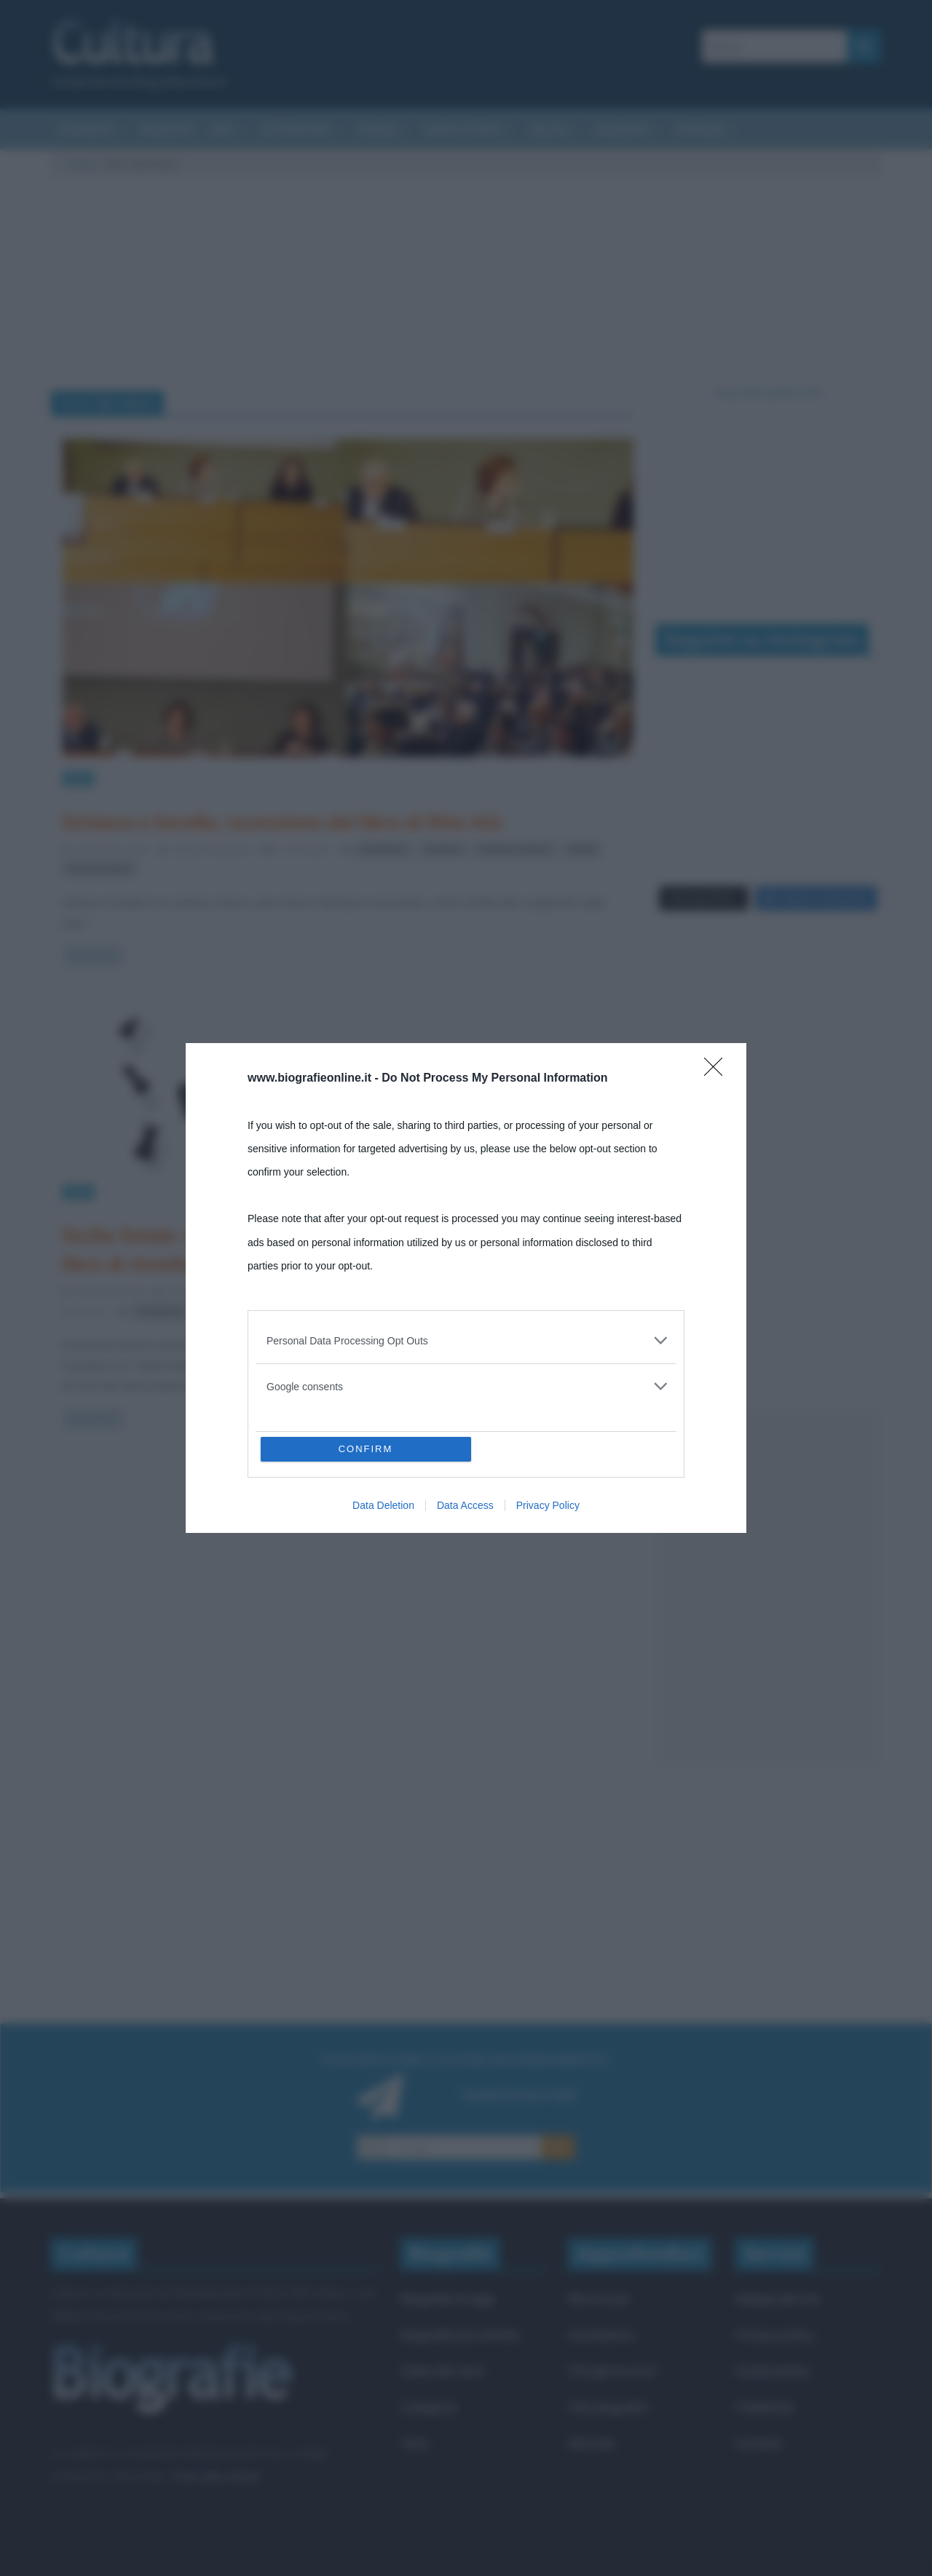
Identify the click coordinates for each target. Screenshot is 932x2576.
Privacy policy (774, 2334)
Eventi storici (463, 130)
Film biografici (608, 2406)
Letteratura (295, 130)
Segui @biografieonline (768, 392)
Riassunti (167, 130)
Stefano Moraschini (214, 849)
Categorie (428, 2406)
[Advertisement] (768, 1588)
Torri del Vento (99, 868)
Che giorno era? (612, 2370)
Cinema (377, 130)
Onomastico (602, 2334)
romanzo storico (515, 849)
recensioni (383, 849)
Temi (414, 2443)
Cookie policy (772, 2370)
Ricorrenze (598, 2298)
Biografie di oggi (447, 2298)
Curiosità (86, 130)
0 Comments (297, 849)
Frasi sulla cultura (216, 2476)
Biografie (621, 130)
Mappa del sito (778, 2298)
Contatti (759, 2443)
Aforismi (700, 130)
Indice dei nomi (442, 2370)
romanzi (442, 849)
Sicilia (581, 849)
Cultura (82, 164)
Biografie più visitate (459, 2334)
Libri (78, 778)
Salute (547, 130)
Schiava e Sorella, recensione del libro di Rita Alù (282, 821)
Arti (221, 130)
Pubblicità (764, 2406)
